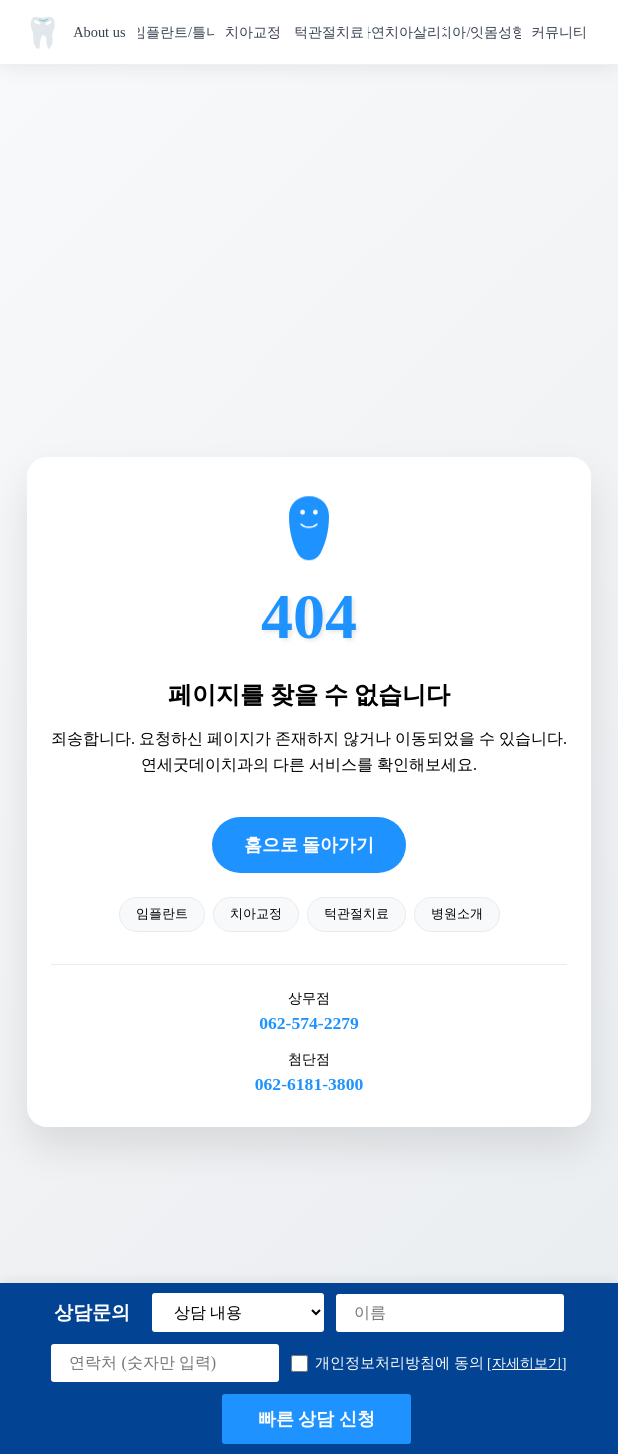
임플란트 (162, 914)
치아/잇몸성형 (482, 32)
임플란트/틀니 (176, 32)
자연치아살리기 (406, 32)
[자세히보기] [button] (527, 1363)
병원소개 (457, 914)
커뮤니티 (559, 32)
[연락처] (165, 1363)
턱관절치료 (329, 32)
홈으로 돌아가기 (309, 845)
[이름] (450, 1313)
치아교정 (253, 32)
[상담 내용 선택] (238, 1312)
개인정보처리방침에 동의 (428, 1363)
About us (99, 32)
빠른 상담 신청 (317, 1419)
